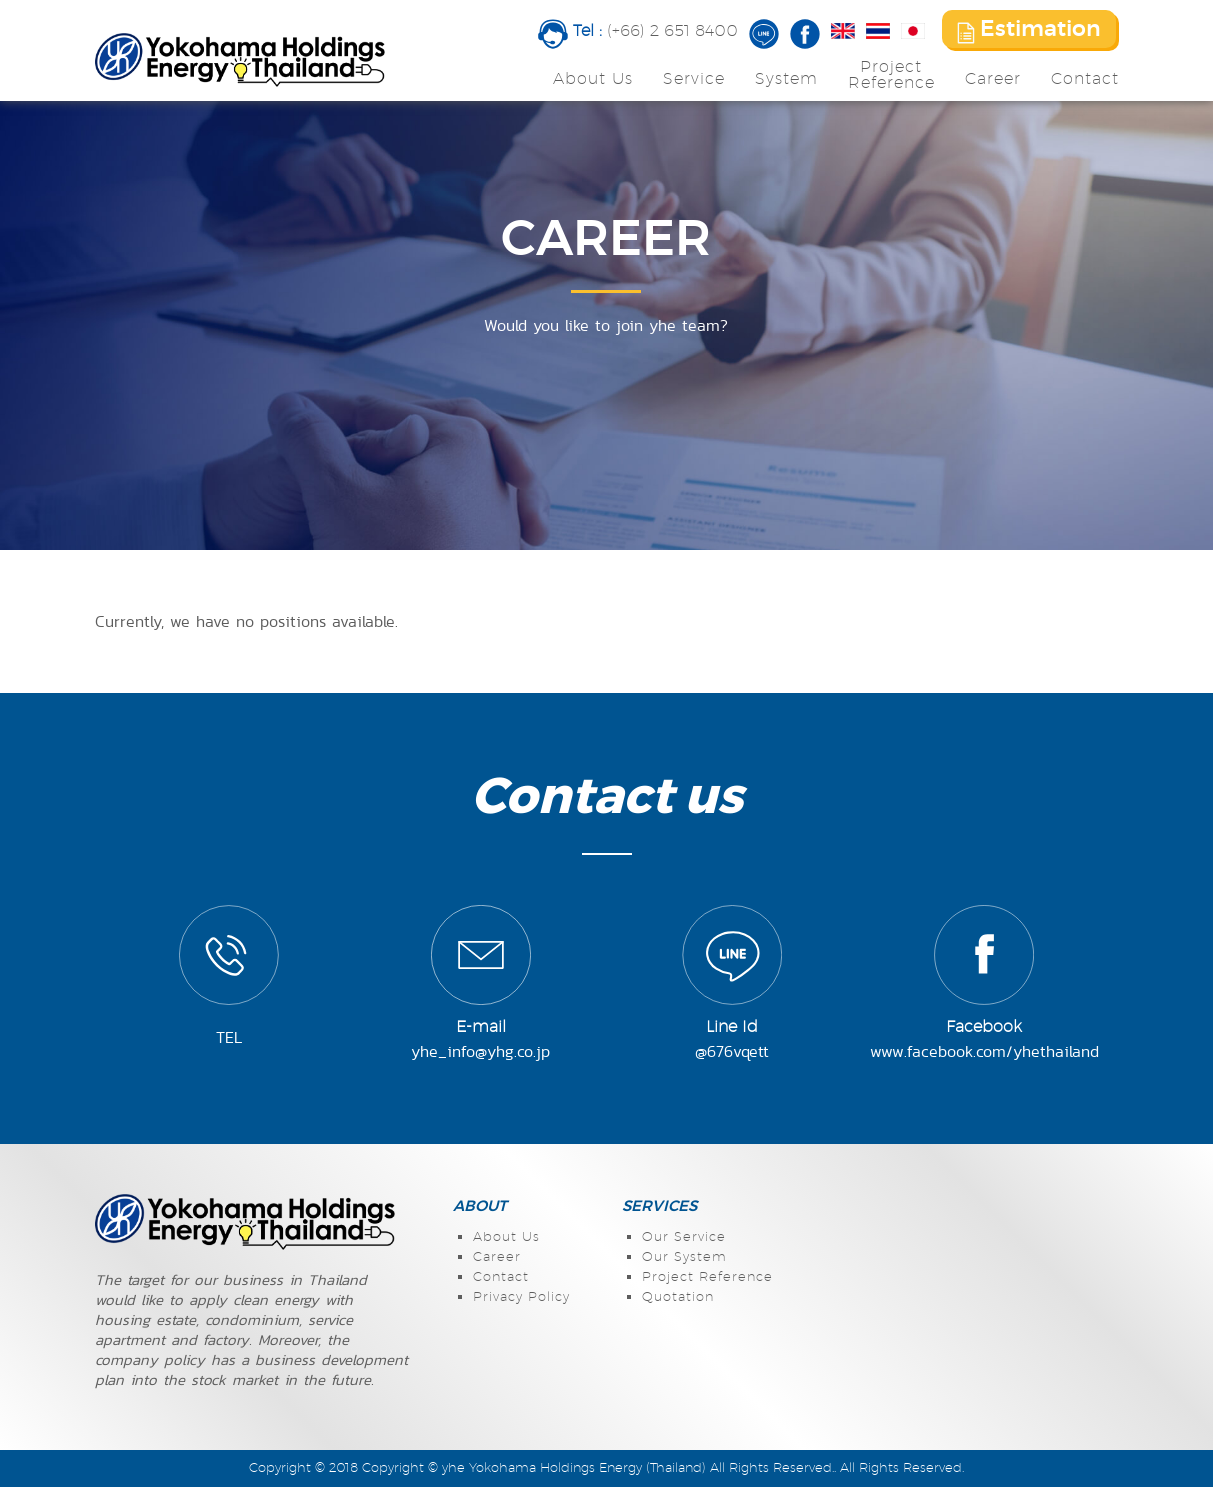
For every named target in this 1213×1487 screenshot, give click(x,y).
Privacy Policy (521, 1297)
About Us (593, 79)
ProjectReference (891, 75)
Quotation (678, 1297)
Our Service (684, 1237)
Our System (684, 1257)
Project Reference (707, 1277)
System (786, 79)
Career (993, 79)
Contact (1085, 79)
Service (694, 79)
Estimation (1029, 31)
